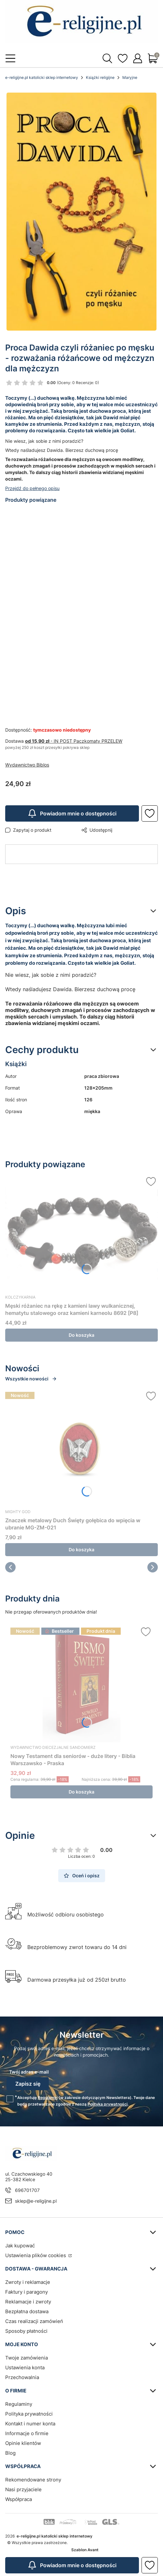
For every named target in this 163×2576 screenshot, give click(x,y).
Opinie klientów (23, 2443)
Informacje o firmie (26, 2433)
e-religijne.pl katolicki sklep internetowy (41, 77)
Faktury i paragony (26, 2291)
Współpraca (18, 2499)
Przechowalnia (22, 2377)
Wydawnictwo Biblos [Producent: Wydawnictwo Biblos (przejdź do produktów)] (27, 764)
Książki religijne (100, 77)
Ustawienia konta (25, 2367)
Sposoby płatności (26, 2331)
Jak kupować (20, 2245)
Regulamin (48, 2096)
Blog (10, 2452)
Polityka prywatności (29, 2413)
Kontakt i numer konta (30, 2423)
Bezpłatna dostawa (26, 2311)
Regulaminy (18, 2404)
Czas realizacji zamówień (34, 2321)
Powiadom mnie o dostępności (72, 813)
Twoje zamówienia (26, 2357)
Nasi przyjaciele (23, 2489)
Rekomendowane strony (33, 2479)
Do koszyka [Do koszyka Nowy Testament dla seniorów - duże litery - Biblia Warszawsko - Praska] (81, 1791)
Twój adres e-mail (29, 2072)
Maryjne (129, 77)
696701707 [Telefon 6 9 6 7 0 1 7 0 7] (27, 2190)
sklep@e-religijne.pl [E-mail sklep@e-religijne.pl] (36, 2200)
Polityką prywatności (108, 2103)
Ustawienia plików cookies (36, 2255)
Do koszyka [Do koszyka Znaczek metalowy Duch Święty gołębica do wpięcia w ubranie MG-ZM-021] (81, 1549)
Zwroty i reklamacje (27, 2282)
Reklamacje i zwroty (28, 2301)
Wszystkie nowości (31, 1378)
